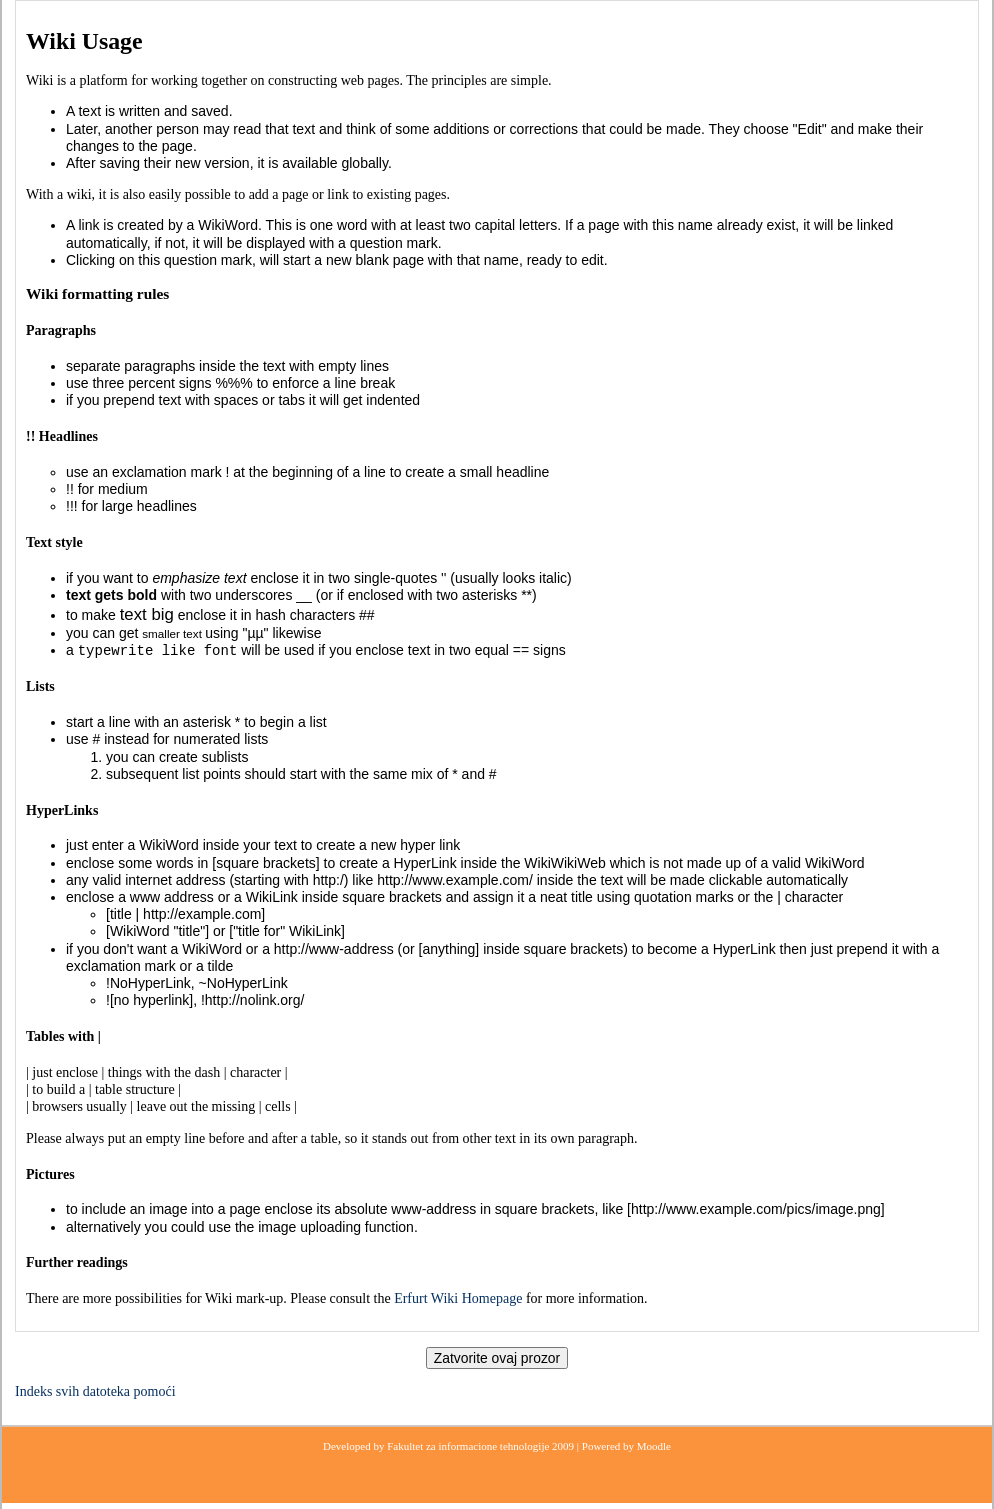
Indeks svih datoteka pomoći (95, 1391)
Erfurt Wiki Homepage (458, 1298)
